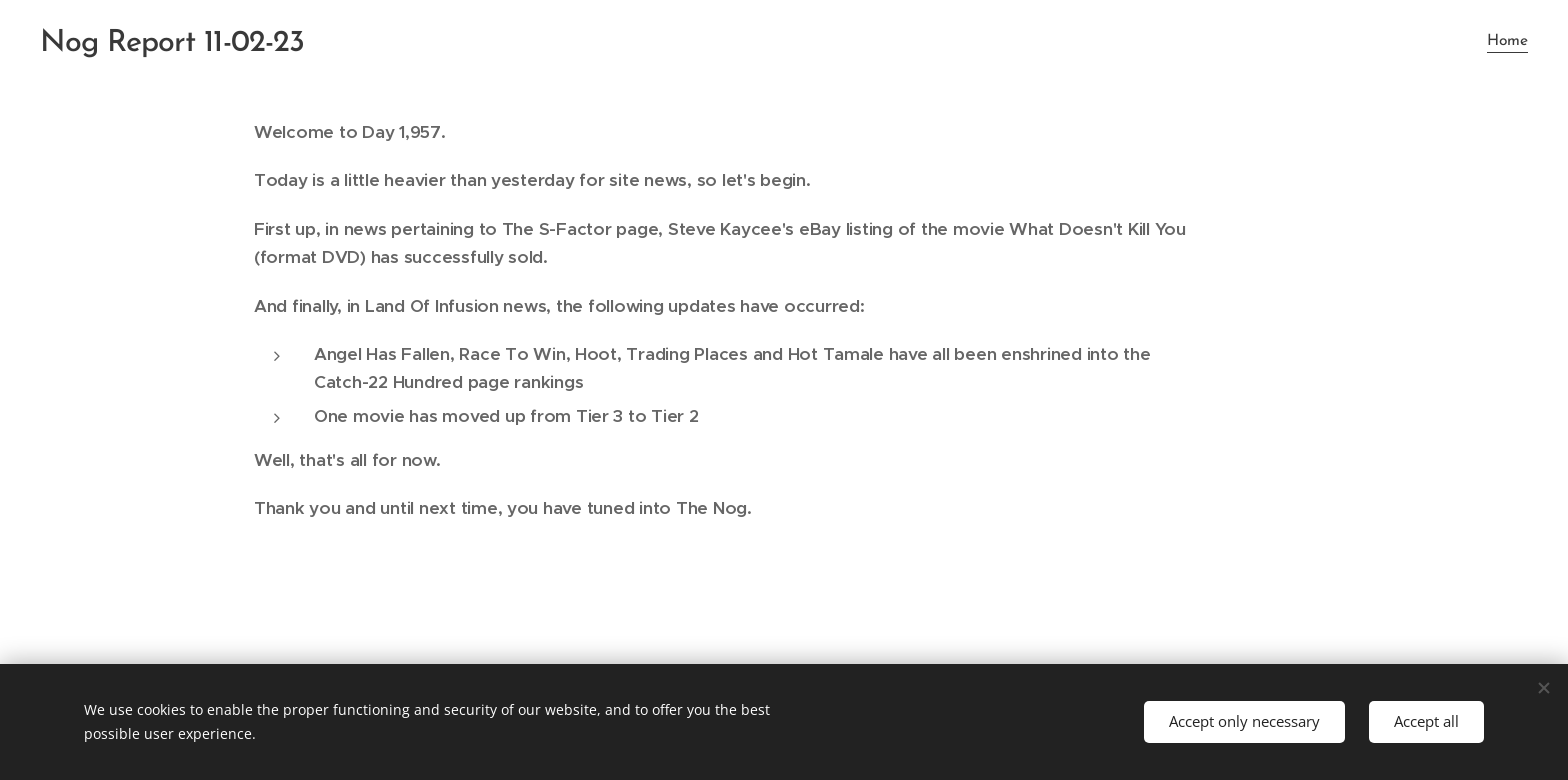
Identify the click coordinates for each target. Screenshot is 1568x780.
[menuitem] (1505, 41)
